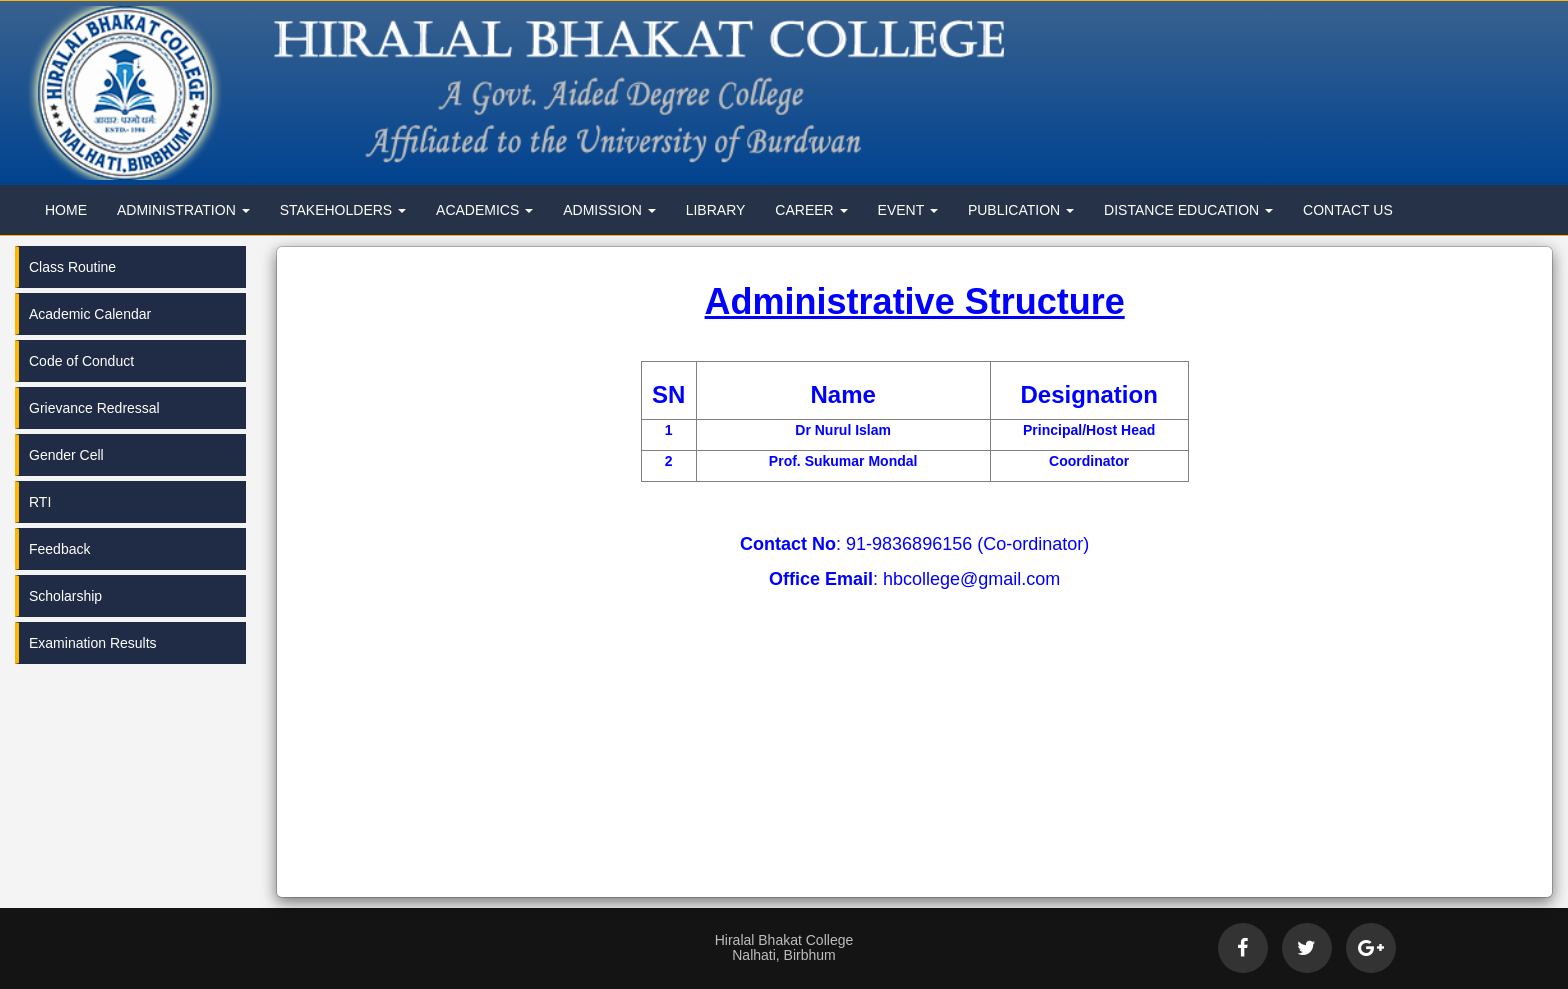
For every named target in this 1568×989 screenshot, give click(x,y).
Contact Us (1348, 210)
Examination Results (93, 643)
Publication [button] (1021, 210)
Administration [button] (183, 210)
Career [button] (811, 210)
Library (716, 210)
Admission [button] (609, 210)
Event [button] (908, 210)
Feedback (59, 549)
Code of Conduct (81, 361)
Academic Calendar (90, 314)
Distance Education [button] (1188, 210)
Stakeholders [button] (343, 210)
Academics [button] (484, 210)
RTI (40, 502)
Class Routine (72, 267)
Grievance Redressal (94, 408)
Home (66, 210)
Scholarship (65, 596)
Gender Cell (66, 455)
